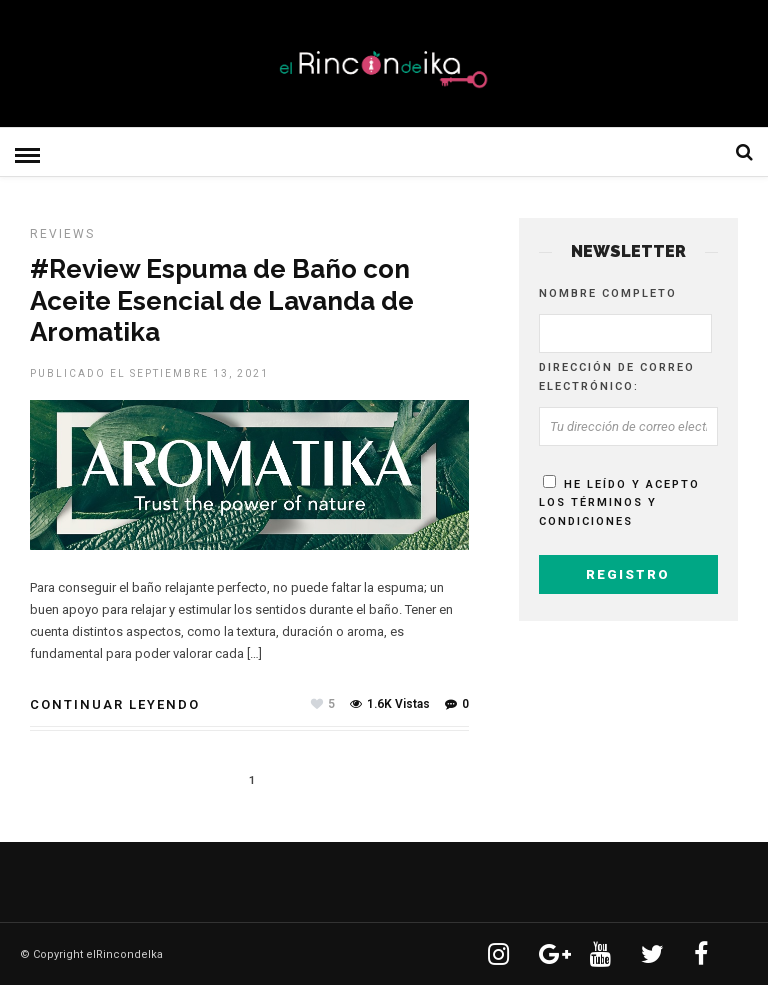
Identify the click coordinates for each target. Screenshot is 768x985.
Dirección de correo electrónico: (617, 376)
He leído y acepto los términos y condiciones (619, 502)
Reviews (62, 233)
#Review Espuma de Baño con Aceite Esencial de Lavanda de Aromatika (222, 299)
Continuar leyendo (115, 703)
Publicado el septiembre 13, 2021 (149, 372)
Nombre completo (608, 292)
